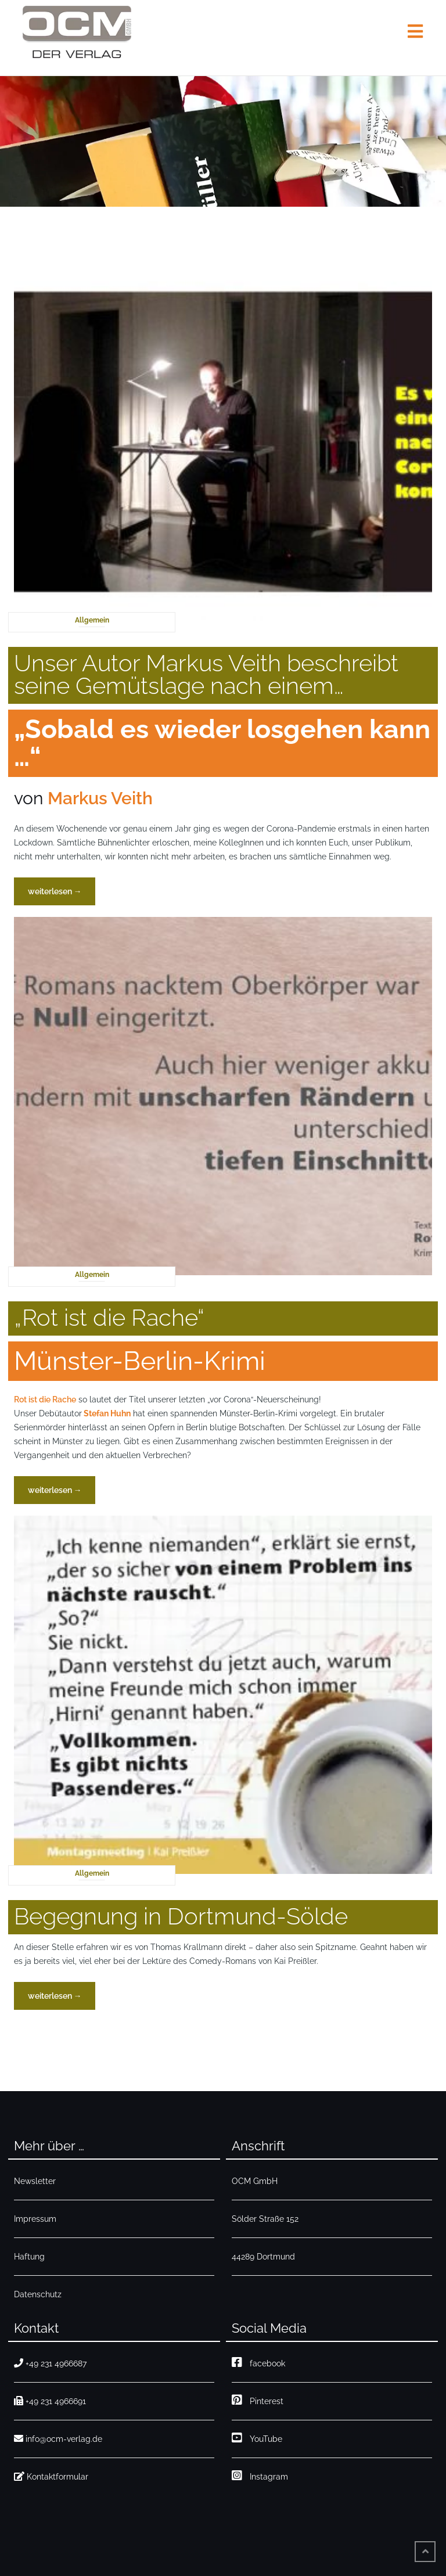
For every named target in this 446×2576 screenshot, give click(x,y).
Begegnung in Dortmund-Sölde (181, 1916)
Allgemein (92, 620)
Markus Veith (100, 798)
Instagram (260, 2475)
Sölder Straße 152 (265, 2219)
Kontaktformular (51, 2476)
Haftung (29, 2256)
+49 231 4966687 (50, 2363)
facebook (258, 2362)
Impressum (35, 2219)
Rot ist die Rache (45, 1399)
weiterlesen (58, 894)
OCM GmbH (255, 2181)
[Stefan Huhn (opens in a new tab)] (106, 1413)
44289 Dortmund (263, 2256)
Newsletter (35, 2181)
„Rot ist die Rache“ (109, 1317)
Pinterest (257, 2400)
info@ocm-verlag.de (58, 2439)
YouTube (257, 2437)
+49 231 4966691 (50, 2401)
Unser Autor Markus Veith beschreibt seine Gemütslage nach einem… (206, 674)
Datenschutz (38, 2294)
